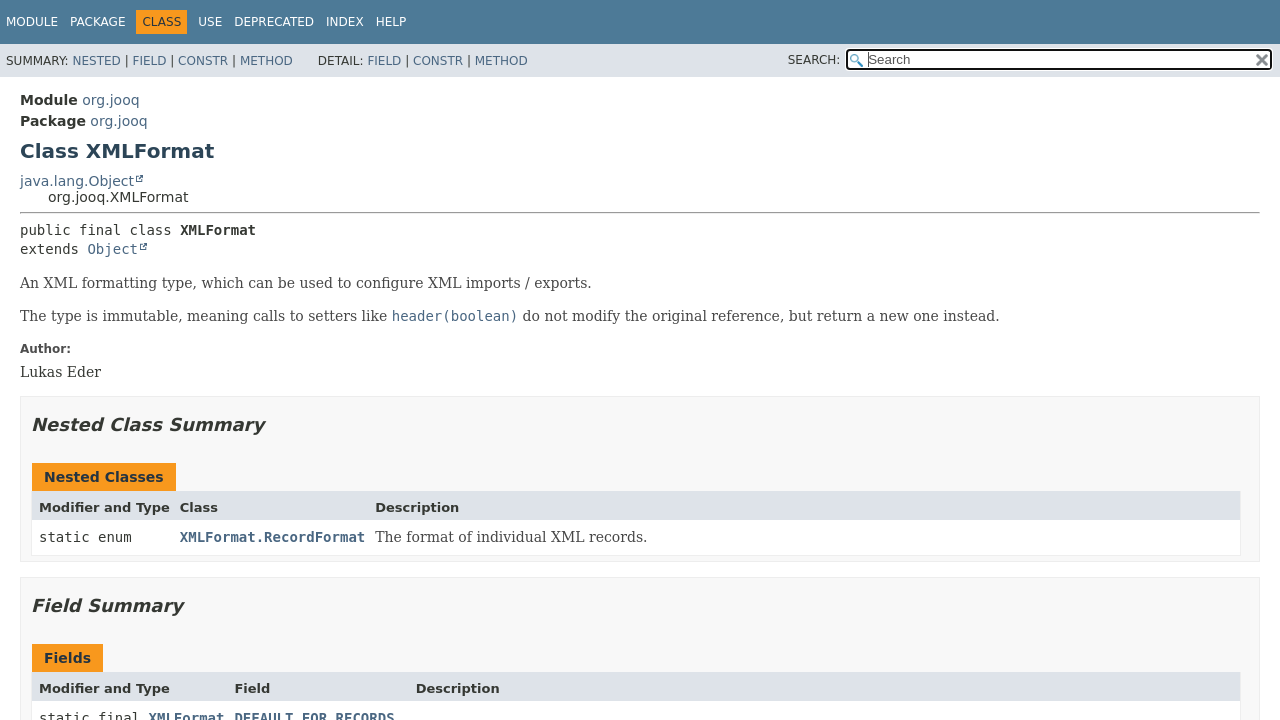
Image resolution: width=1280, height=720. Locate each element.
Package (97, 22)
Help (391, 22)
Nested (96, 61)
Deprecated (274, 22)
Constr (203, 61)
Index (345, 22)
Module (32, 22)
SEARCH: (814, 60)
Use (210, 22)
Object (112, 249)
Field (149, 61)
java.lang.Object (77, 181)
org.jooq (110, 100)
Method (266, 61)
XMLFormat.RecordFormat (272, 537)
